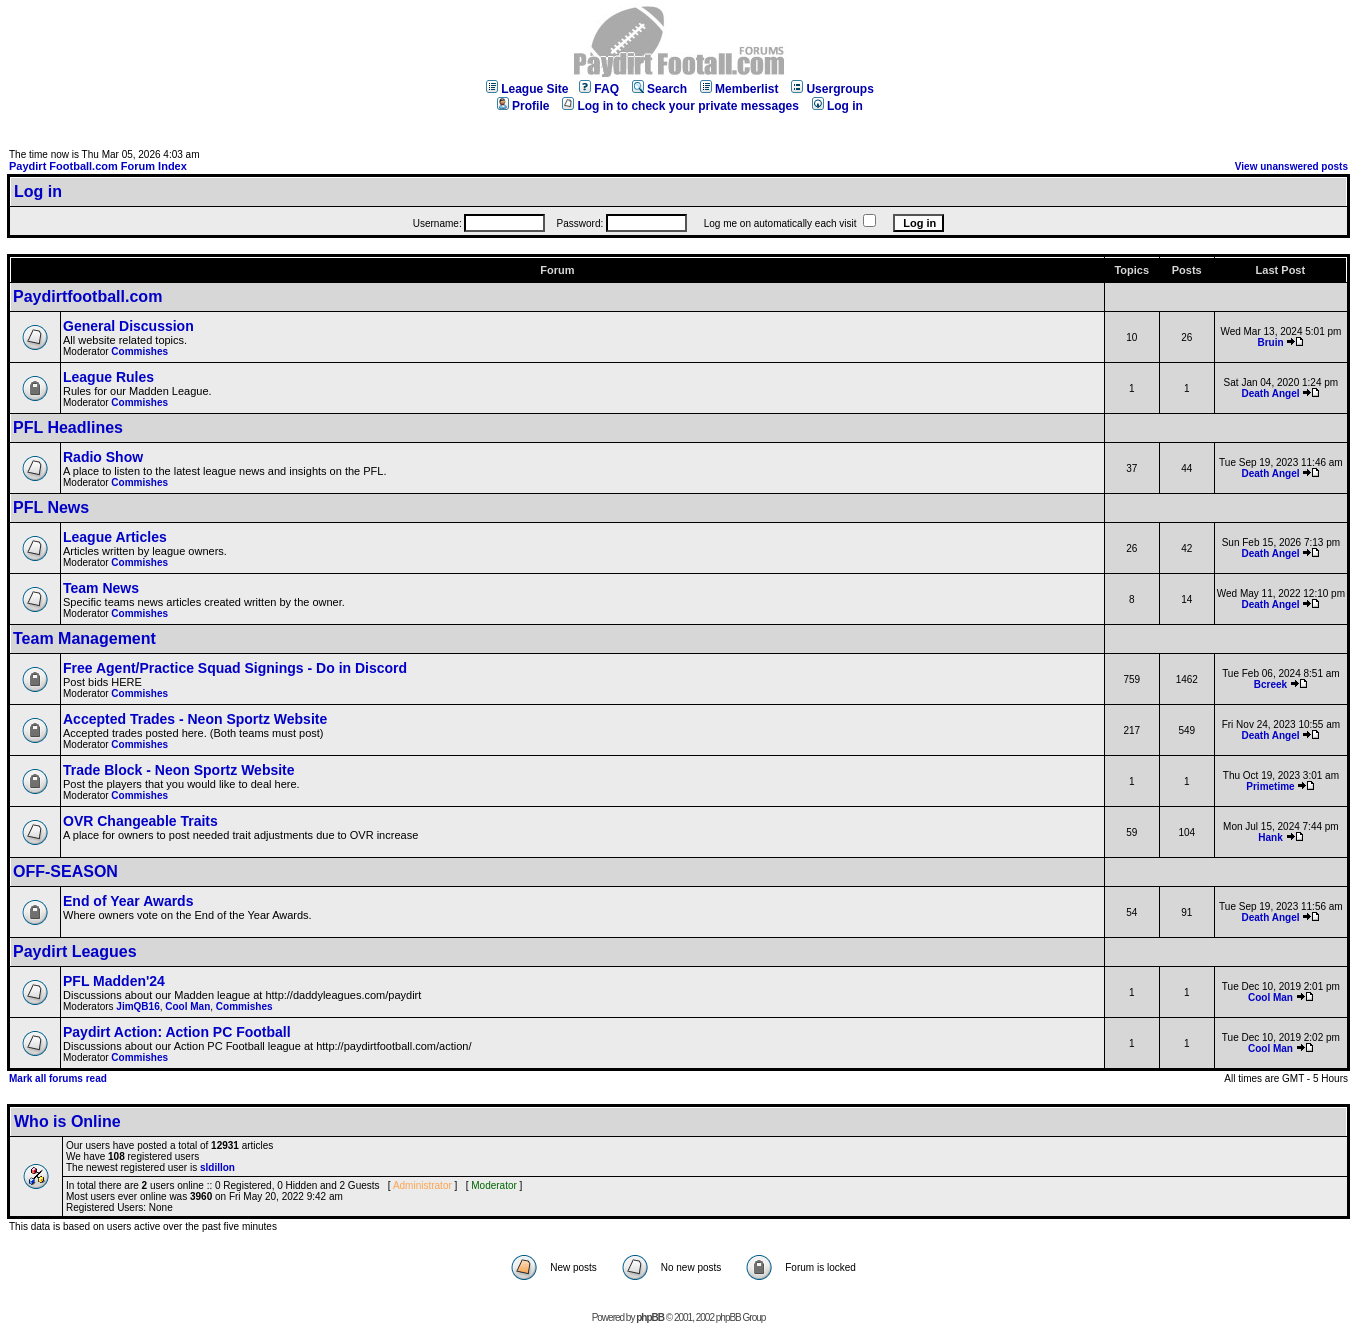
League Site (527, 89)
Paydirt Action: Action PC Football (177, 1032)
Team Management (84, 638)
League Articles (115, 537)
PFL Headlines (68, 427)
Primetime (1270, 786)
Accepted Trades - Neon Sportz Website (195, 719)
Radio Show (103, 457)
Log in (837, 106)
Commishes (139, 351)
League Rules (108, 377)
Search (659, 89)
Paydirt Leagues (75, 951)
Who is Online (67, 1121)
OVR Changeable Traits (140, 821)
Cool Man (187, 1006)
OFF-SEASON (65, 871)
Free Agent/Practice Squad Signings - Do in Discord (235, 668)
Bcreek (1270, 684)
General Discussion (128, 326)
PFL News (51, 507)
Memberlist (739, 89)
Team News (101, 588)
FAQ (599, 89)
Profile (523, 106)
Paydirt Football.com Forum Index (98, 166)
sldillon (217, 1167)
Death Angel (1271, 393)
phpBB (650, 1317)
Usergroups (832, 89)
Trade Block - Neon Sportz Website (179, 770)
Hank (1270, 837)
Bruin (1270, 342)
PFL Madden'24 (114, 981)
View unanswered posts (1291, 166)
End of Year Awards (128, 901)
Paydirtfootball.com (87, 296)
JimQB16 (137, 1006)
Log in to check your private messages (680, 106)
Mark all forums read (58, 1078)
